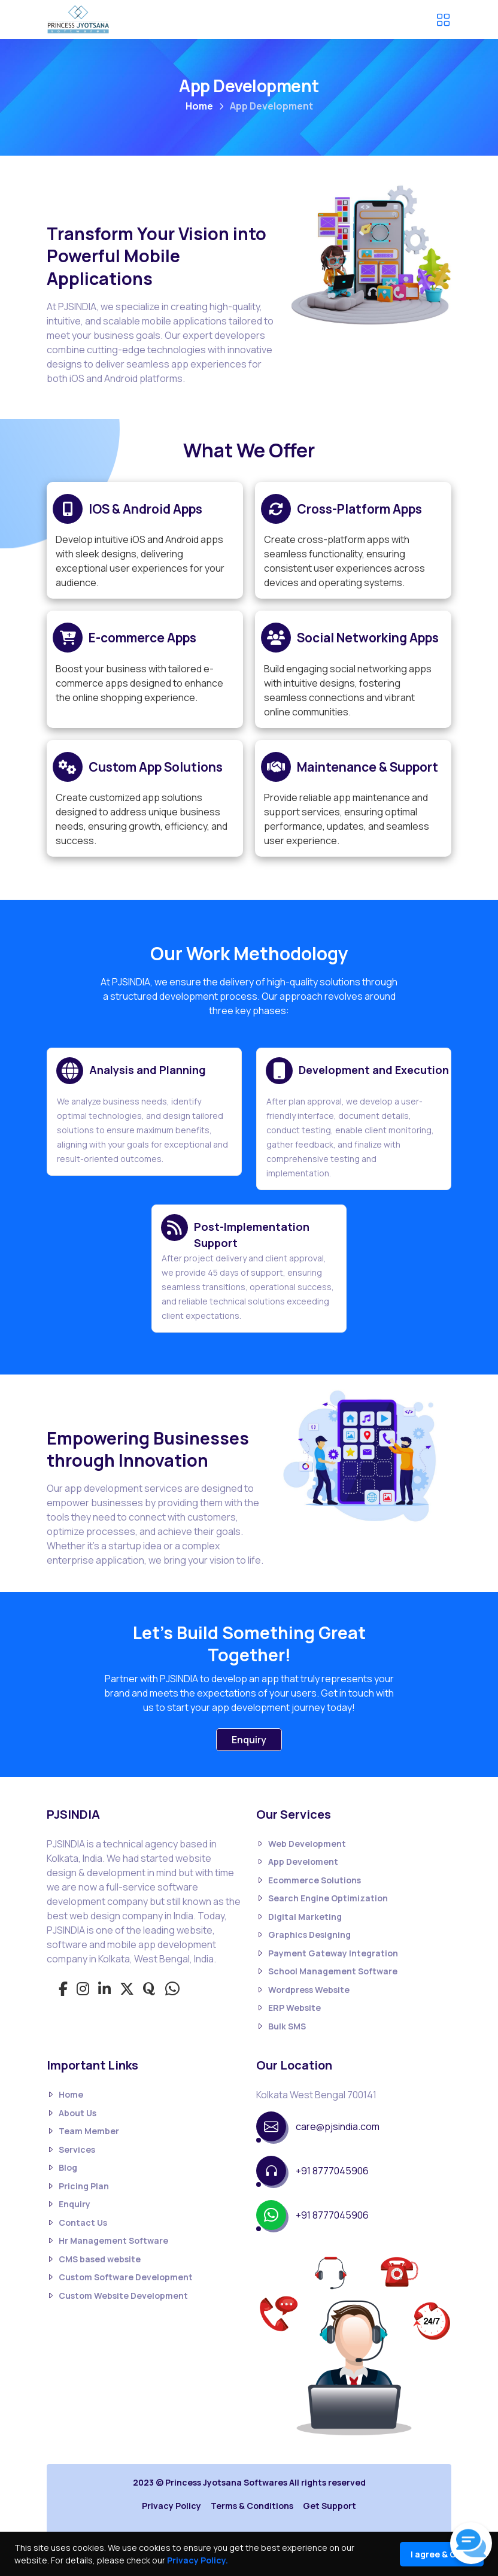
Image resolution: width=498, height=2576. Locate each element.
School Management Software (326, 1971)
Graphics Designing (303, 1935)
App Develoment (297, 1862)
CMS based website (94, 2259)
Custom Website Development (117, 2295)
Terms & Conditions (252, 2505)
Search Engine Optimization (322, 1898)
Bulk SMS (281, 2026)
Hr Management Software (107, 2241)
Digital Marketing (299, 1916)
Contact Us (77, 2222)
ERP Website (288, 2008)
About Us (71, 2113)
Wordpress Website (303, 1989)
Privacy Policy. (197, 2560)
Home (199, 106)
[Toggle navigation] (443, 19)
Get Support (329, 2505)
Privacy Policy (171, 2505)
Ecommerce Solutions (308, 1880)
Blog (62, 2168)
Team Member (83, 2131)
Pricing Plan (78, 2186)
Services (71, 2149)
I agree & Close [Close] (442, 2554)
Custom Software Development (120, 2277)
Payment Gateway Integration (327, 1953)
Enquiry (249, 1739)
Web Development (301, 1843)
